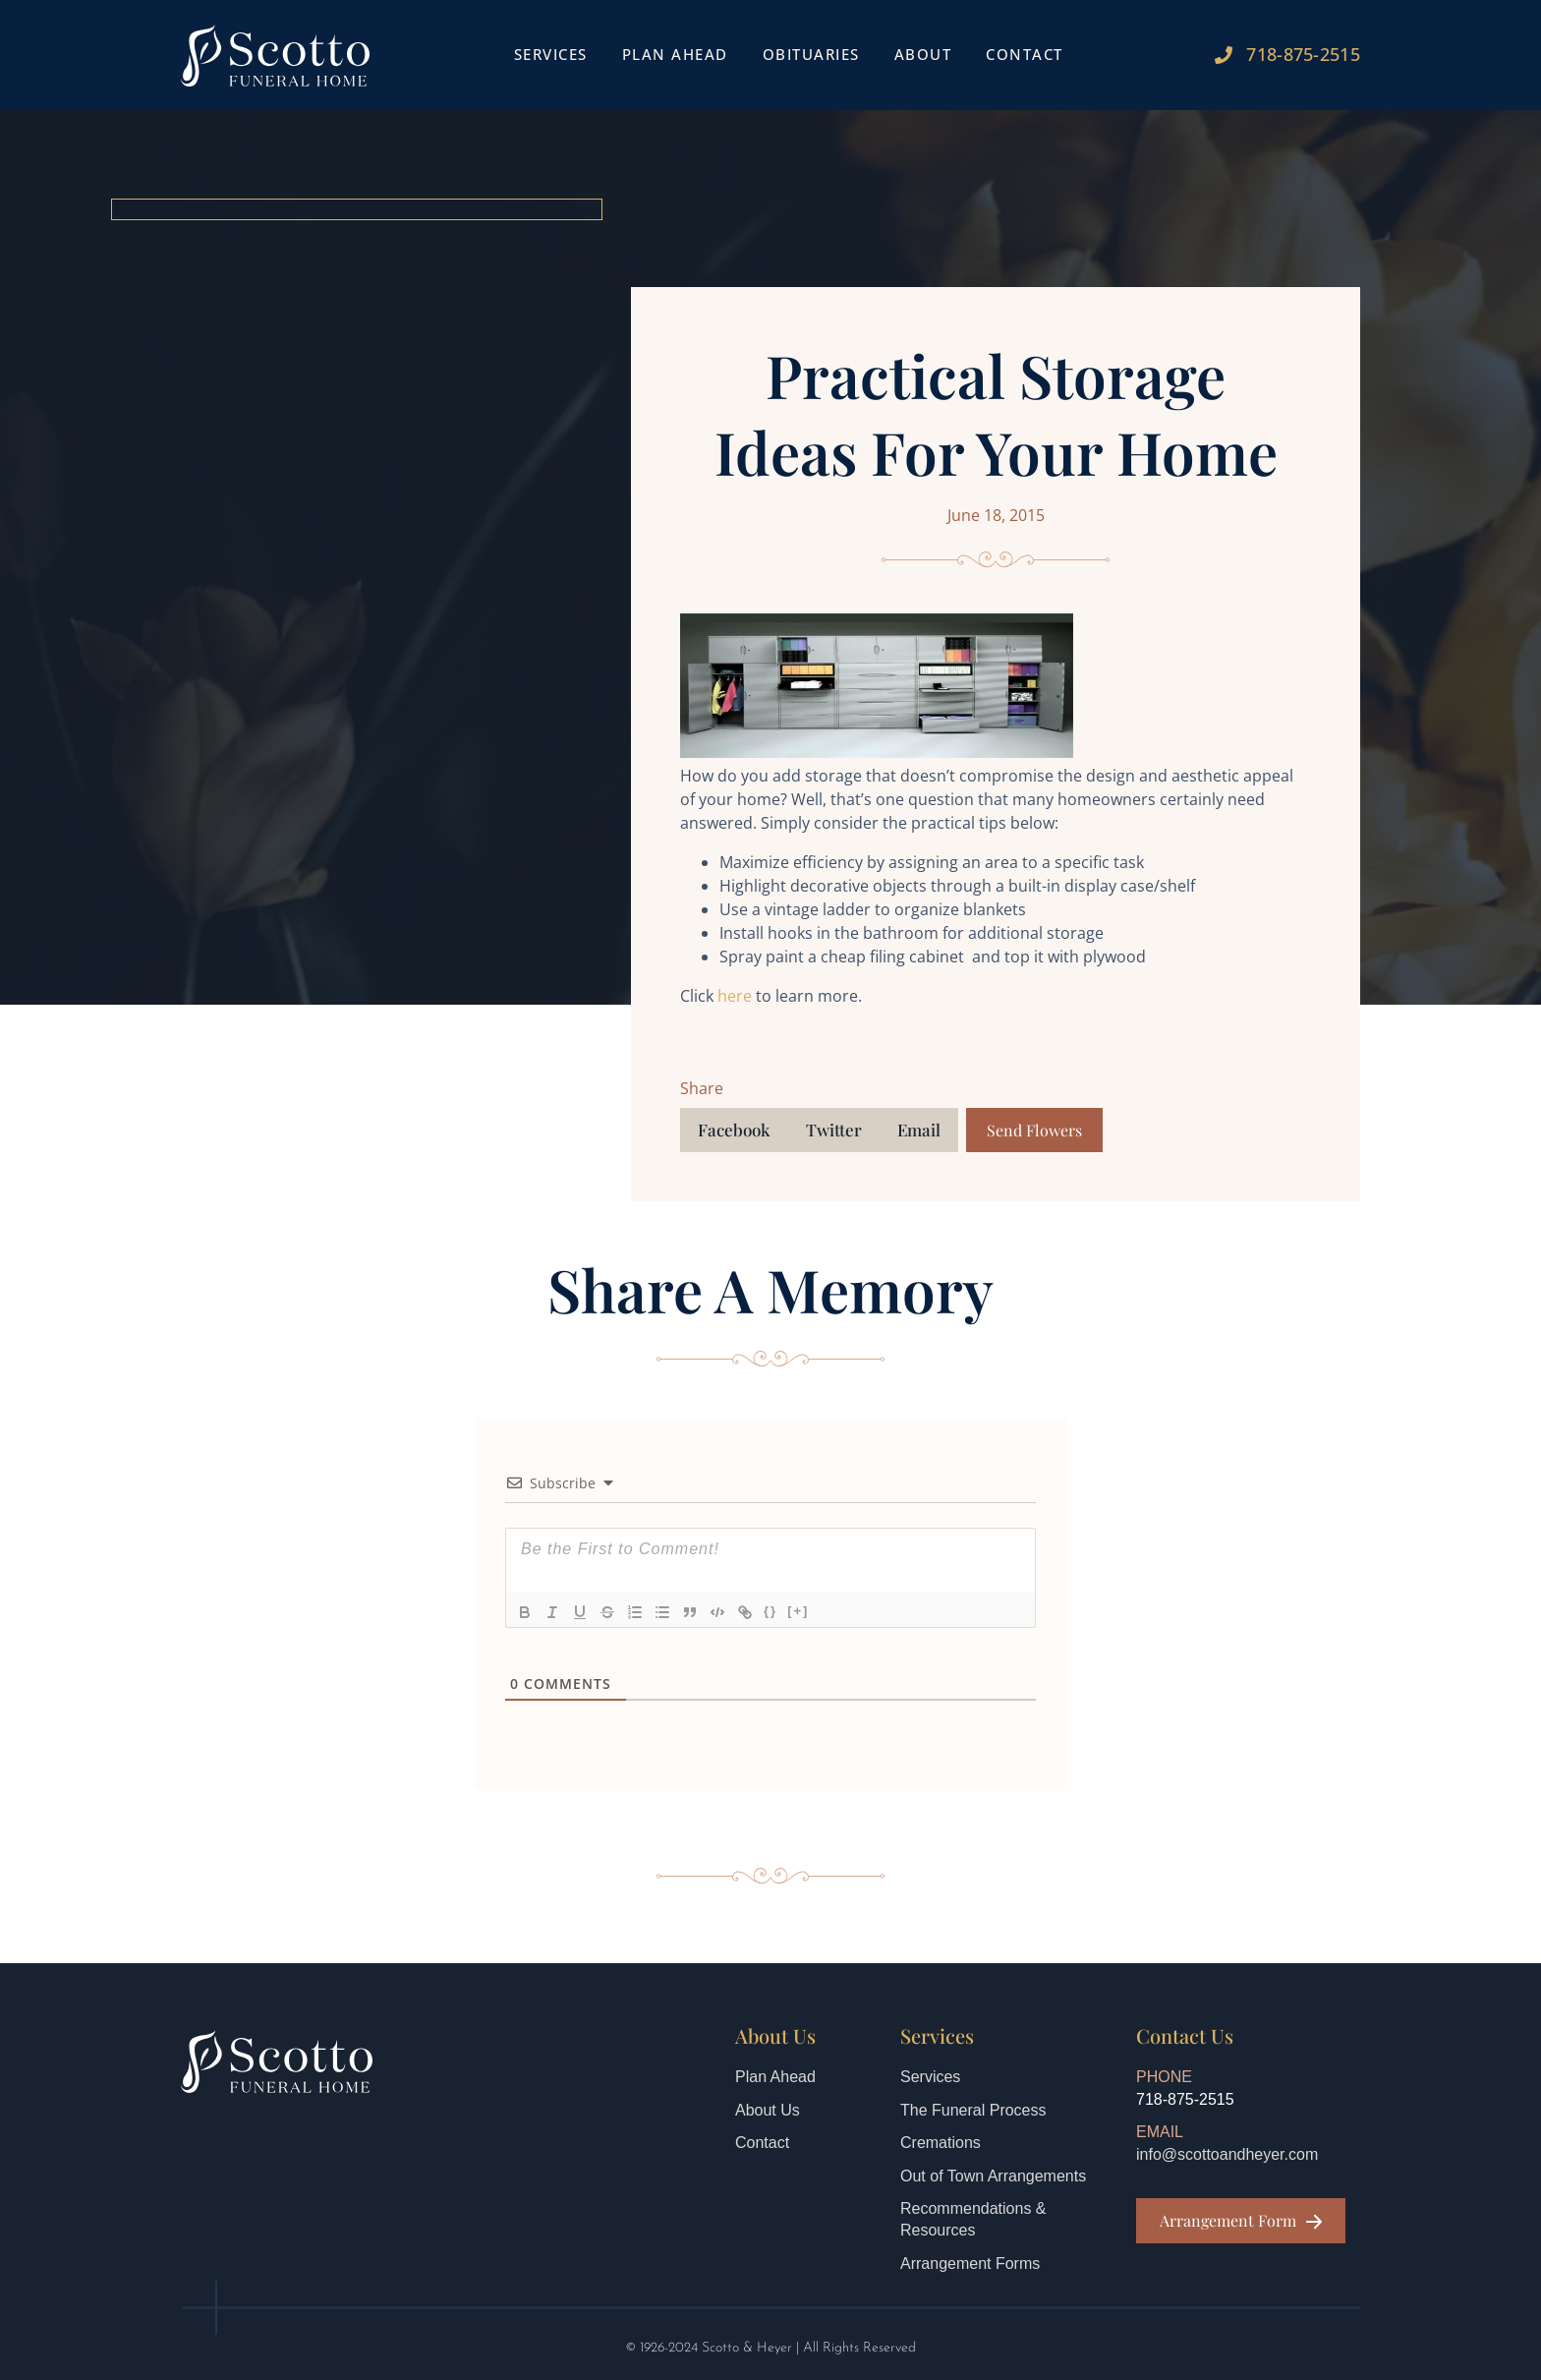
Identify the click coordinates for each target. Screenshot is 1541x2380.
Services (551, 54)
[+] (798, 1610)
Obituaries (811, 54)
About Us (767, 2110)
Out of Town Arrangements (993, 2176)
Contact (1024, 54)
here (734, 996)
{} (770, 1610)
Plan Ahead (675, 54)
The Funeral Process (973, 2110)
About (923, 54)
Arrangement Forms (970, 2263)
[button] (734, 1130)
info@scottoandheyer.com (1227, 2154)
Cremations (940, 2142)
